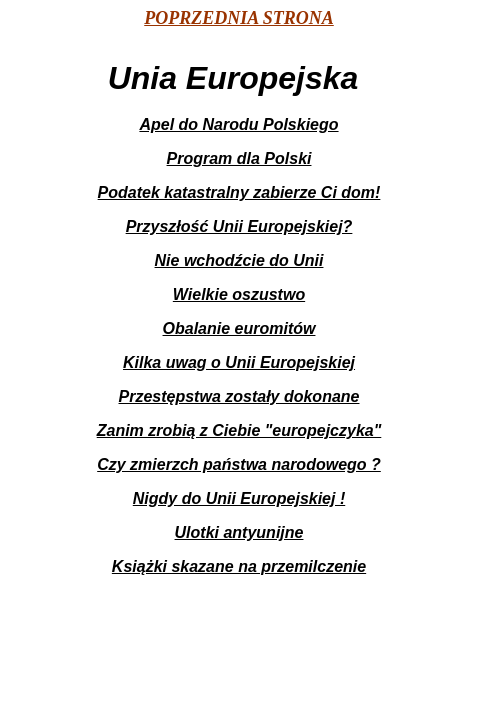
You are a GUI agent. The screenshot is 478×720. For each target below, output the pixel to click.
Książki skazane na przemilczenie (239, 566)
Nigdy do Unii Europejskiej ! (239, 498)
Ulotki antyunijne (239, 532)
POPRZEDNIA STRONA (239, 18)
